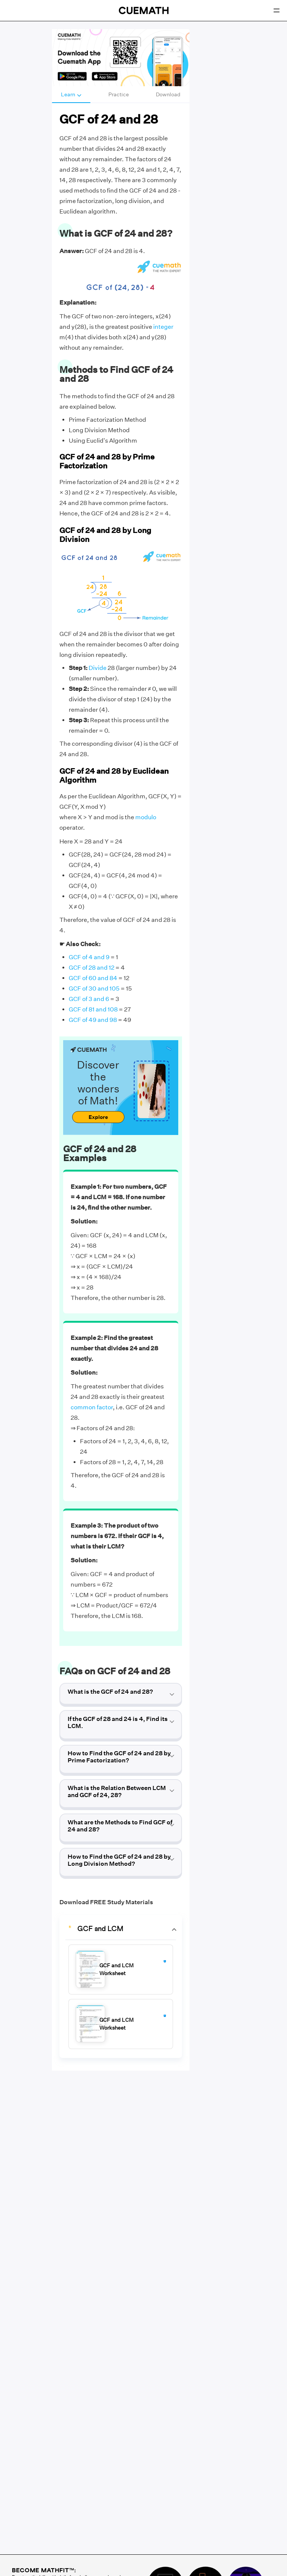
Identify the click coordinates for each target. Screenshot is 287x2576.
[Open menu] (276, 10)
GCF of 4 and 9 (89, 957)
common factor (92, 1407)
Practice (118, 94)
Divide (98, 667)
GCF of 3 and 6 (89, 998)
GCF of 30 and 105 (94, 988)
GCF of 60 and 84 (93, 978)
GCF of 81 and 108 (93, 1009)
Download (168, 94)
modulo (145, 817)
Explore (98, 1117)
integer (163, 326)
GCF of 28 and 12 (91, 967)
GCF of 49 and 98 (93, 1019)
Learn (71, 94)
